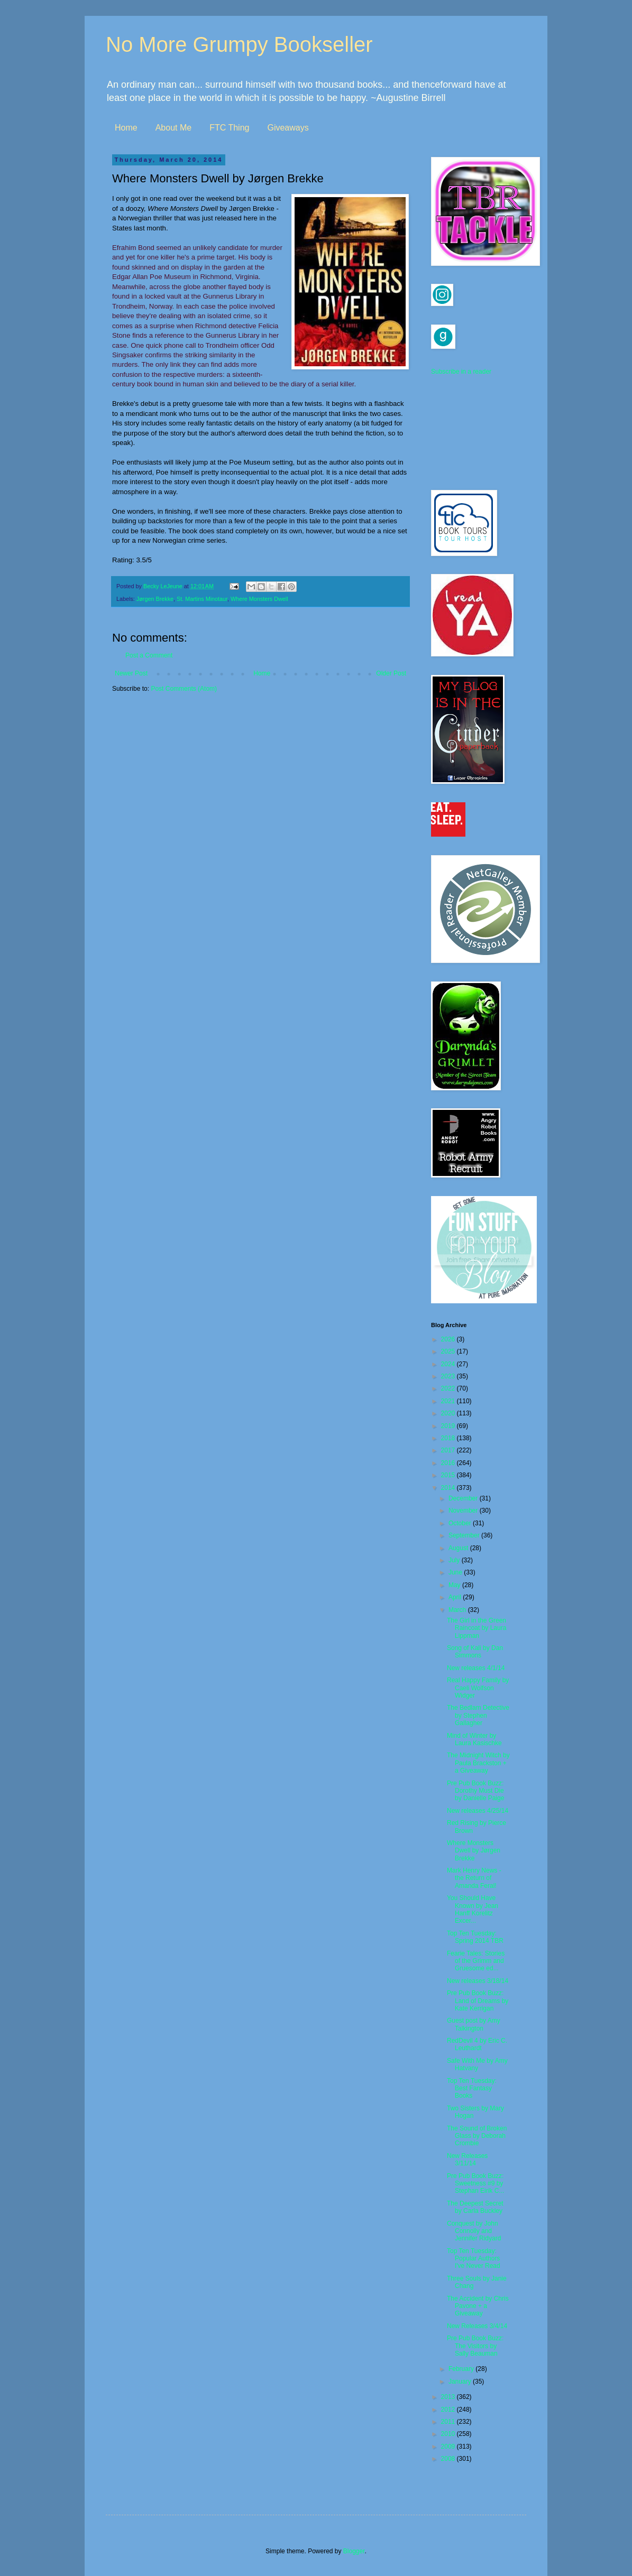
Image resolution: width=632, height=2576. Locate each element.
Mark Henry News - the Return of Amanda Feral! (474, 1878)
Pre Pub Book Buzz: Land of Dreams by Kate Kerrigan (477, 2000)
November (464, 1510)
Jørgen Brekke (154, 599)
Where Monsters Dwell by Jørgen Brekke (473, 1850)
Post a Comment (148, 655)
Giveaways (287, 127)
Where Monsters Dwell (259, 599)
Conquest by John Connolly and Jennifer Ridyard (474, 2231)
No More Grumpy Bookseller (239, 44)
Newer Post (131, 673)
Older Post (391, 673)
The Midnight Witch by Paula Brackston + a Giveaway (478, 1763)
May (455, 1585)
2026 (449, 1339)
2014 (449, 1487)
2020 (449, 1413)
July (455, 1560)
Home (126, 127)
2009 (449, 2446)
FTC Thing (229, 127)
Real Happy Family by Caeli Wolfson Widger (478, 1687)
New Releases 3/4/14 (477, 2326)
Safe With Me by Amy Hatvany (477, 2064)
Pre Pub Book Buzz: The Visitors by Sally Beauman (475, 2345)
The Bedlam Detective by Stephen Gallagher (478, 1715)
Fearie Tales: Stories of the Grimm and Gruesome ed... (476, 1961)
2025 (449, 1351)
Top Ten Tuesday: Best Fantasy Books (472, 2088)
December (464, 1498)
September (464, 1535)
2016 (449, 1463)
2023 (449, 1376)
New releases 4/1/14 (476, 1668)
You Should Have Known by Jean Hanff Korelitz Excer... (472, 1909)
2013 (449, 2397)
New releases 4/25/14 (477, 1810)
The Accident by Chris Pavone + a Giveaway (478, 2306)
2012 (449, 2409)
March (458, 1610)
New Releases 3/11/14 (467, 2159)
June (456, 1572)
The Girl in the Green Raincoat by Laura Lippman (476, 1628)
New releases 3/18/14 (477, 1981)
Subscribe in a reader (461, 371)
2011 (449, 2421)
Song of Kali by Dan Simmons (475, 1651)
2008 (449, 2458)
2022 (449, 1388)
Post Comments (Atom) (184, 688)
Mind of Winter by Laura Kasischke (474, 1739)
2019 (449, 1426)
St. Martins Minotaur (202, 599)
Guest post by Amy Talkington (473, 2024)
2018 (449, 1438)
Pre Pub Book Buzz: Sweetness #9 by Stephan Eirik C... (475, 2183)
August (459, 1548)
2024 (449, 1364)
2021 (449, 1401)
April (455, 1597)
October (460, 1523)
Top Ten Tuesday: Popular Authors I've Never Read (473, 2258)
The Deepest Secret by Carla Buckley (475, 2207)
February (461, 2369)
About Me (173, 127)
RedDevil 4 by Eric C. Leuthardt (477, 2044)
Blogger (354, 2551)
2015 (449, 1475)
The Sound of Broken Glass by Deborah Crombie (477, 2136)
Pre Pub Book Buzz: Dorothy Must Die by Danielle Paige (475, 1791)
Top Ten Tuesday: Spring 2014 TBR (475, 1937)
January (460, 2381)
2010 (449, 2434)
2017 (449, 1450)
